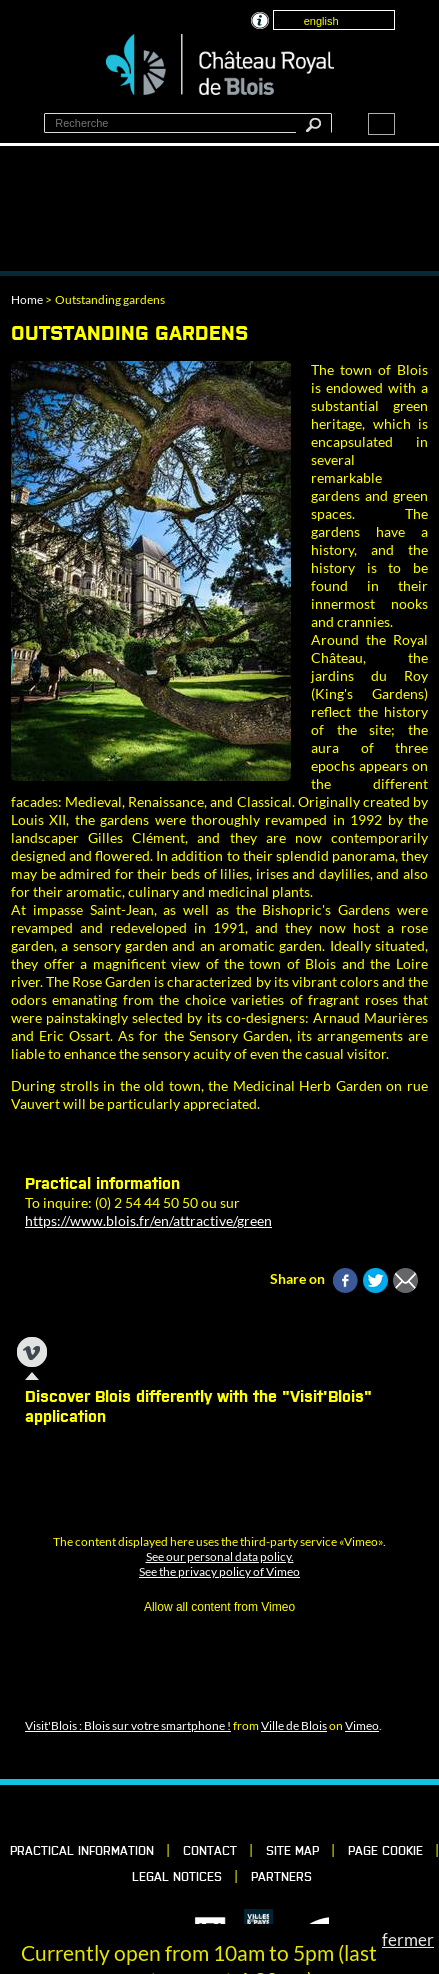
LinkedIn (188, 1813)
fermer (408, 1939)
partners (281, 1878)
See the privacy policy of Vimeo (219, 1571)
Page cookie (385, 1852)
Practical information (82, 1852)
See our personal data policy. (220, 1556)
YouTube (290, 1813)
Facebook (154, 1813)
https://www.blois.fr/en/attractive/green (148, 1220)
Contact (210, 1852)
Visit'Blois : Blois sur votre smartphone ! (128, 1725)
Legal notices (177, 1878)
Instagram (256, 1813)
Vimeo (362, 1725)
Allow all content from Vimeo (219, 1607)
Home (27, 299)
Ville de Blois (294, 1725)
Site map (292, 1852)
